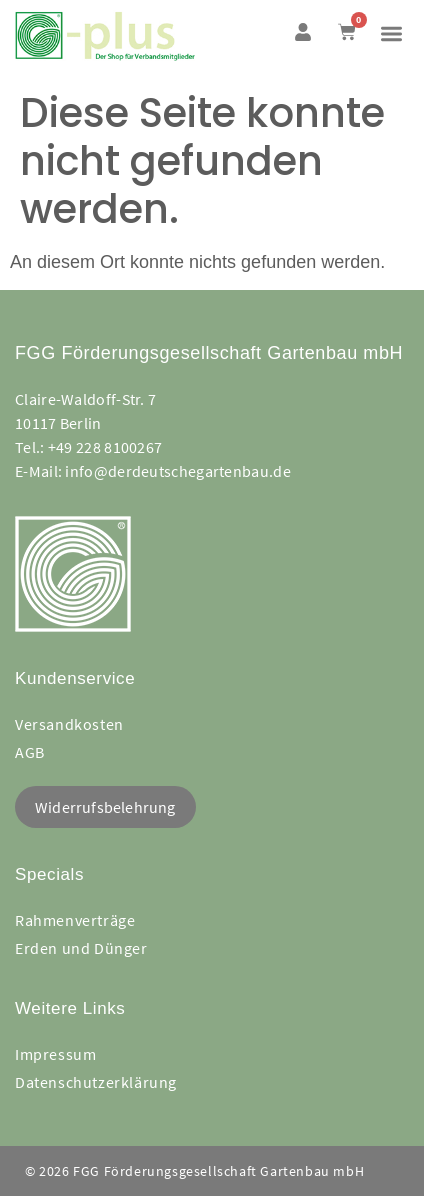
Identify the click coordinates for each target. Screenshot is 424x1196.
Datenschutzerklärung (96, 1082)
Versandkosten (69, 724)
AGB (30, 752)
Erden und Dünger (81, 948)
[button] (391, 33)
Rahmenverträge (75, 920)
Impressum (55, 1054)
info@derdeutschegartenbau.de (177, 471)
